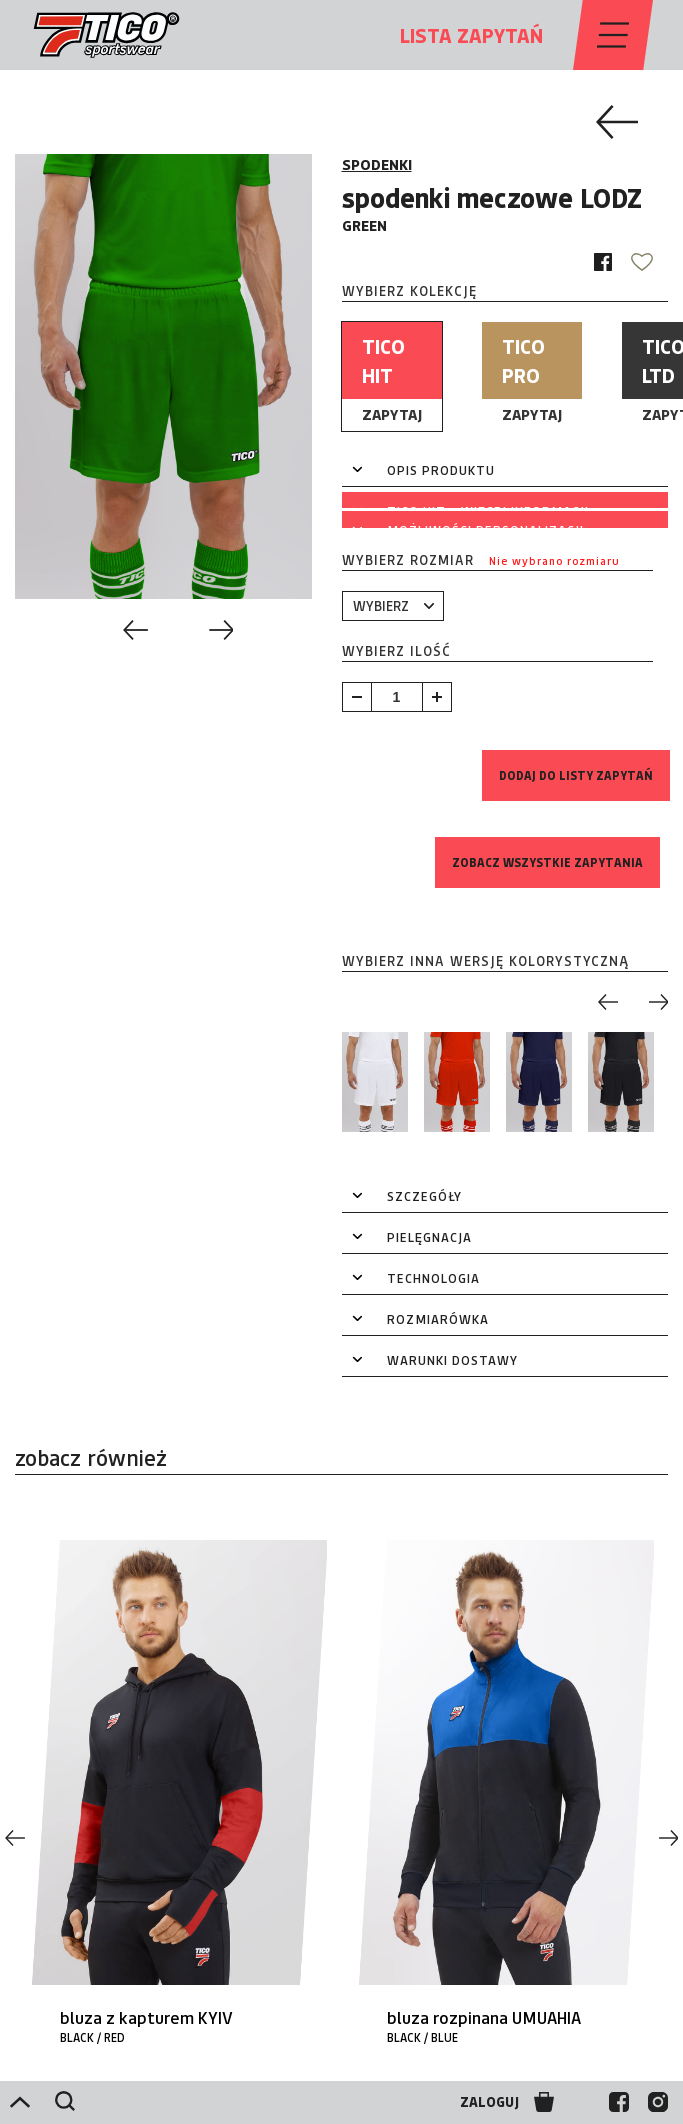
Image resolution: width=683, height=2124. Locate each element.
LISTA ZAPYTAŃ (471, 35)
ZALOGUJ (489, 2102)
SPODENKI (377, 164)
